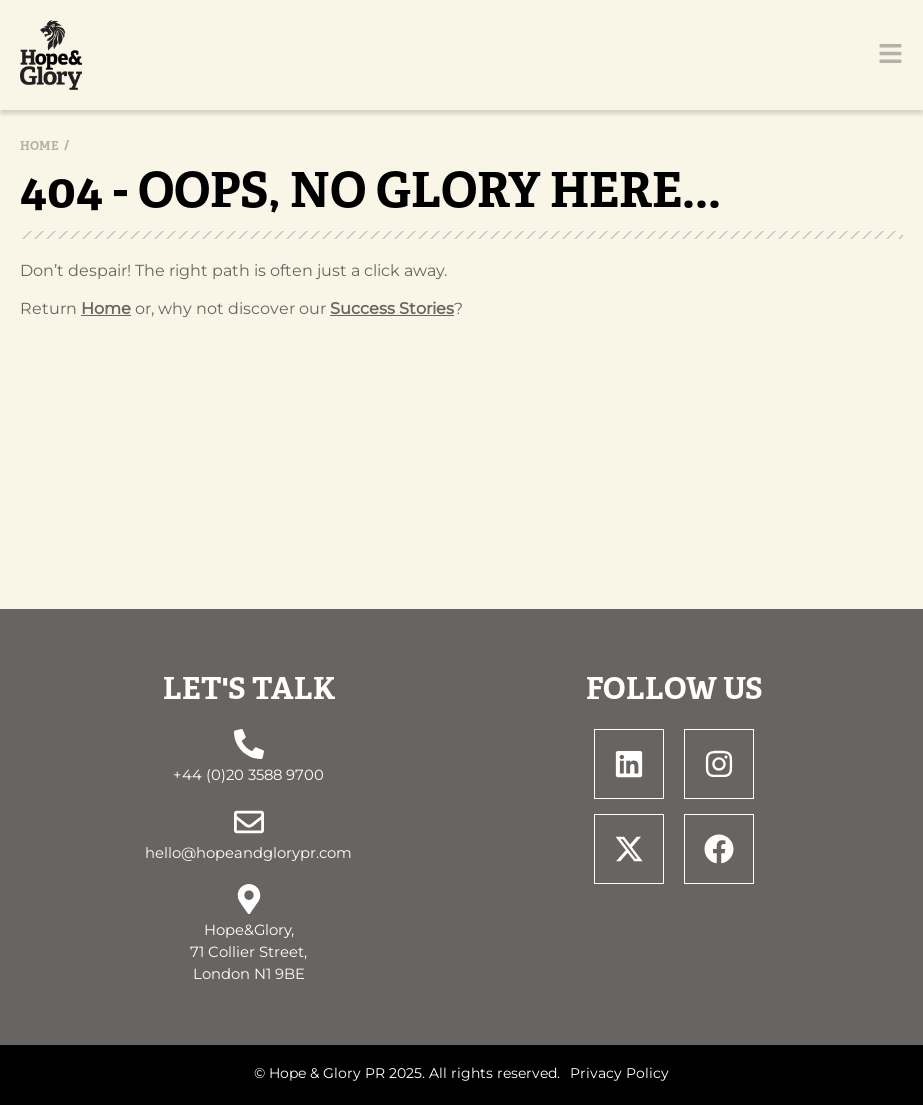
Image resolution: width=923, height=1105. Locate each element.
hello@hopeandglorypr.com (248, 853)
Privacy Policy (619, 1073)
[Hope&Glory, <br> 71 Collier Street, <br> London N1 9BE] (249, 899)
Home (39, 146)
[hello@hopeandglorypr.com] (249, 822)
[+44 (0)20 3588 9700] (249, 744)
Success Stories (392, 308)
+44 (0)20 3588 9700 (248, 775)
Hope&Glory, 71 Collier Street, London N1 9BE (248, 952)
